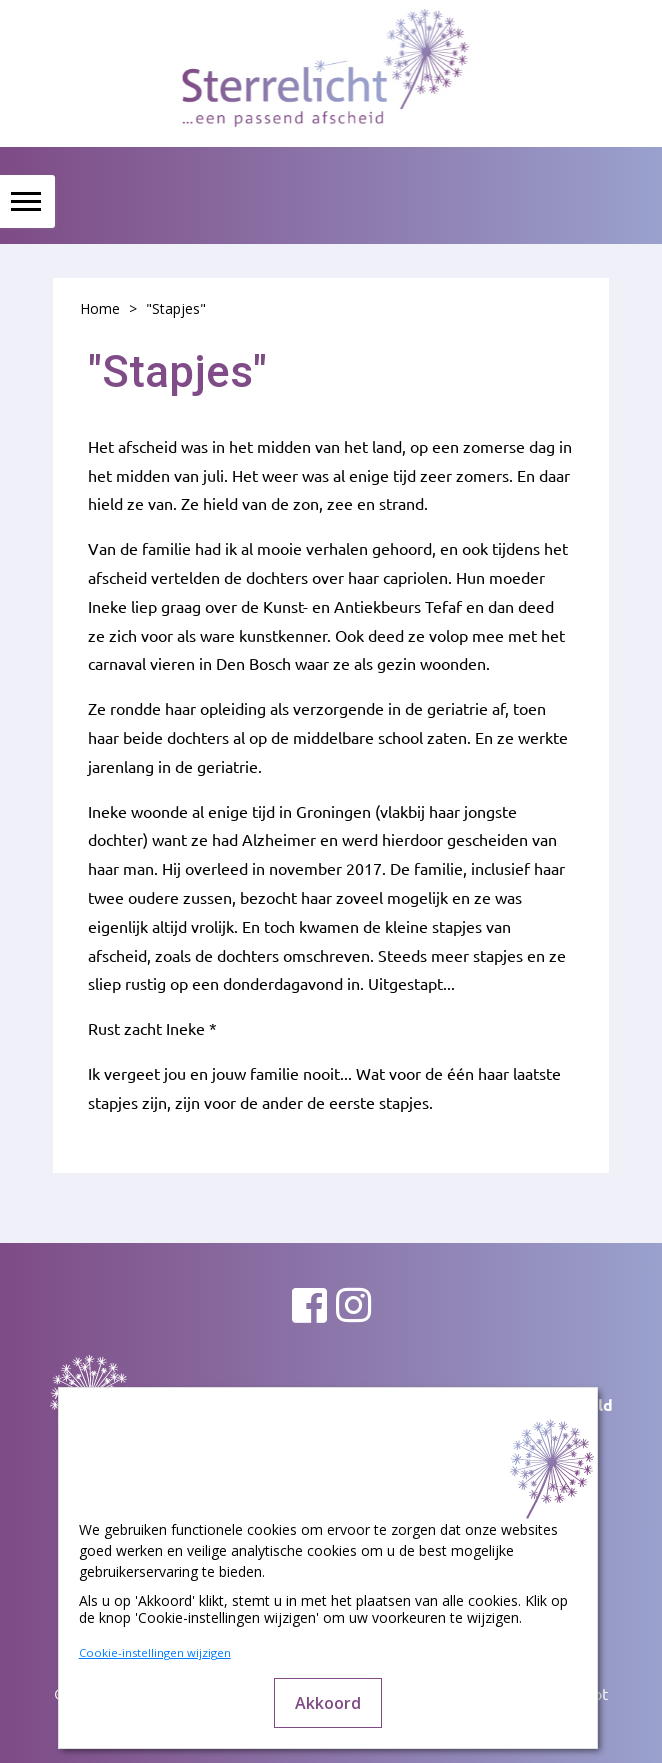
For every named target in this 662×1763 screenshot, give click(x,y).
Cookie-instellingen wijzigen (155, 1652)
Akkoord (328, 1703)
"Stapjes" (176, 308)
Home (100, 308)
